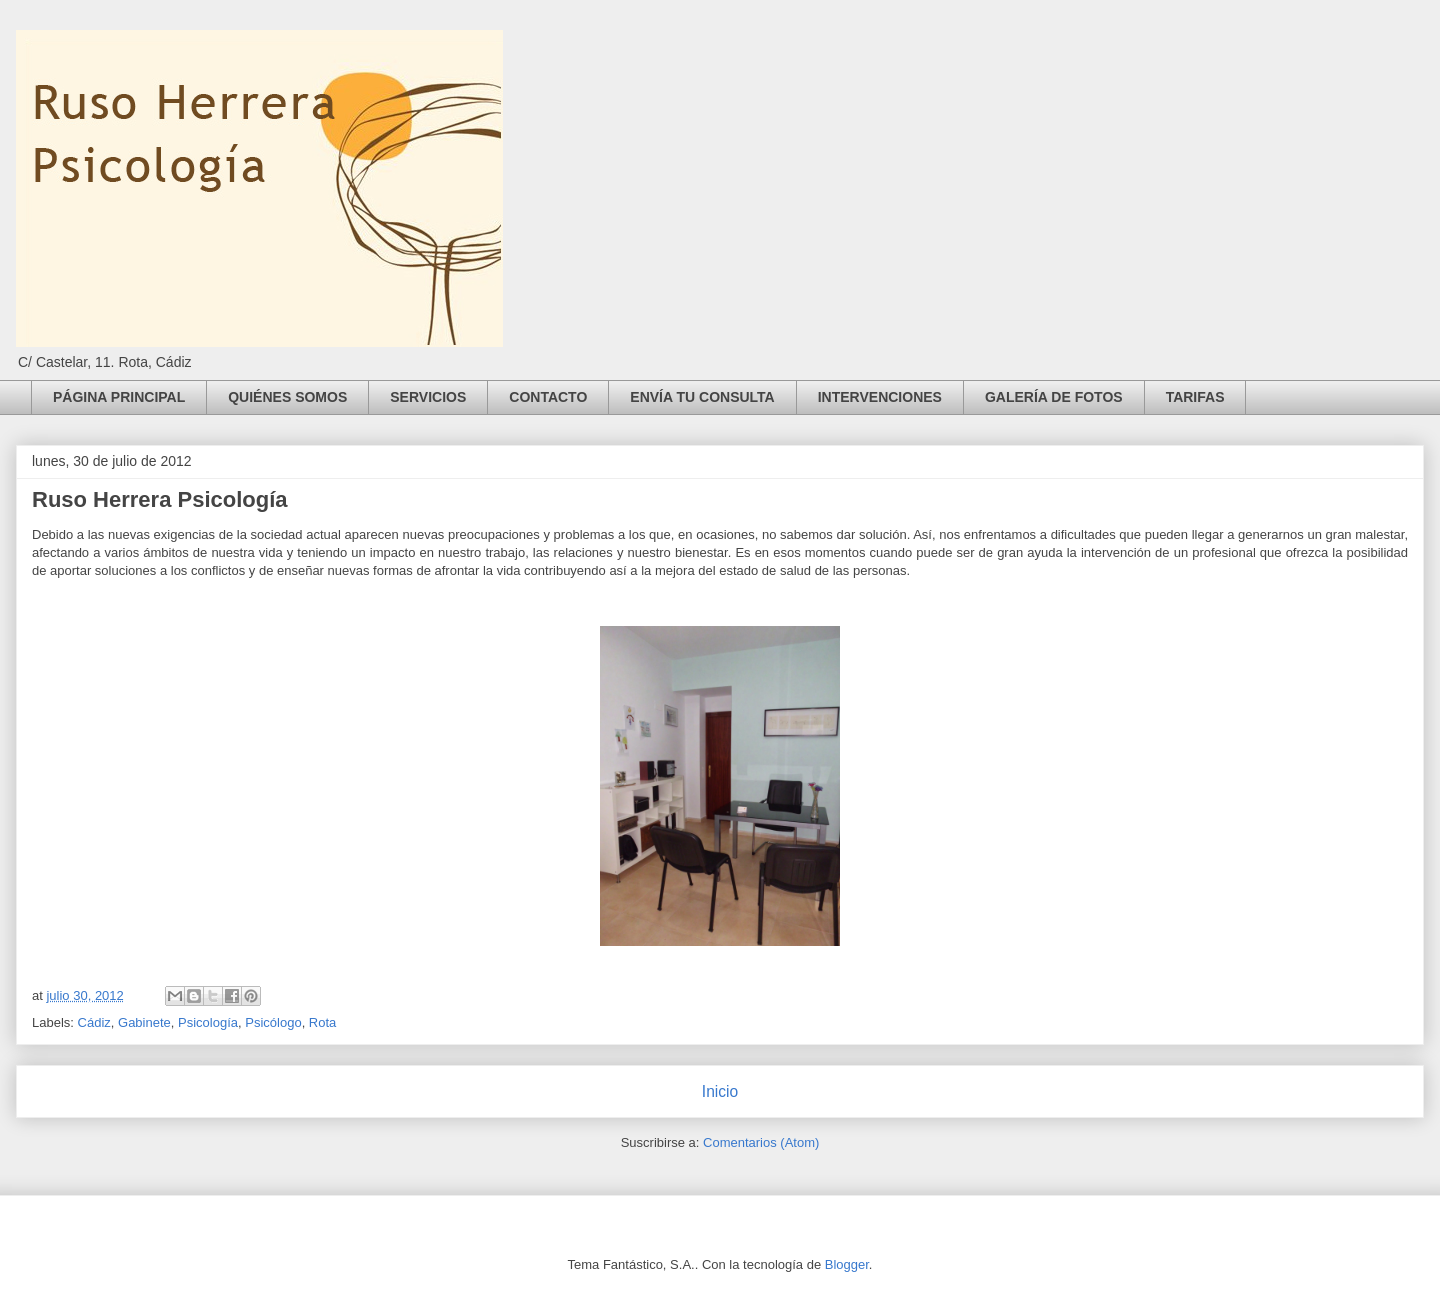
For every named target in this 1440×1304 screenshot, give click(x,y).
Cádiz (94, 1022)
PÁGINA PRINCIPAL (119, 397)
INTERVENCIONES (880, 397)
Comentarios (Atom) (761, 1142)
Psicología (208, 1022)
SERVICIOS (428, 397)
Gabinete (144, 1022)
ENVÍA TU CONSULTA (702, 397)
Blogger (847, 1264)
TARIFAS (1195, 397)
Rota (322, 1022)
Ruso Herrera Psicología (160, 499)
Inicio (720, 1091)
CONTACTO (548, 397)
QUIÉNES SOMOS (287, 397)
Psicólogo (273, 1022)
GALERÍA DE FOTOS (1054, 397)
